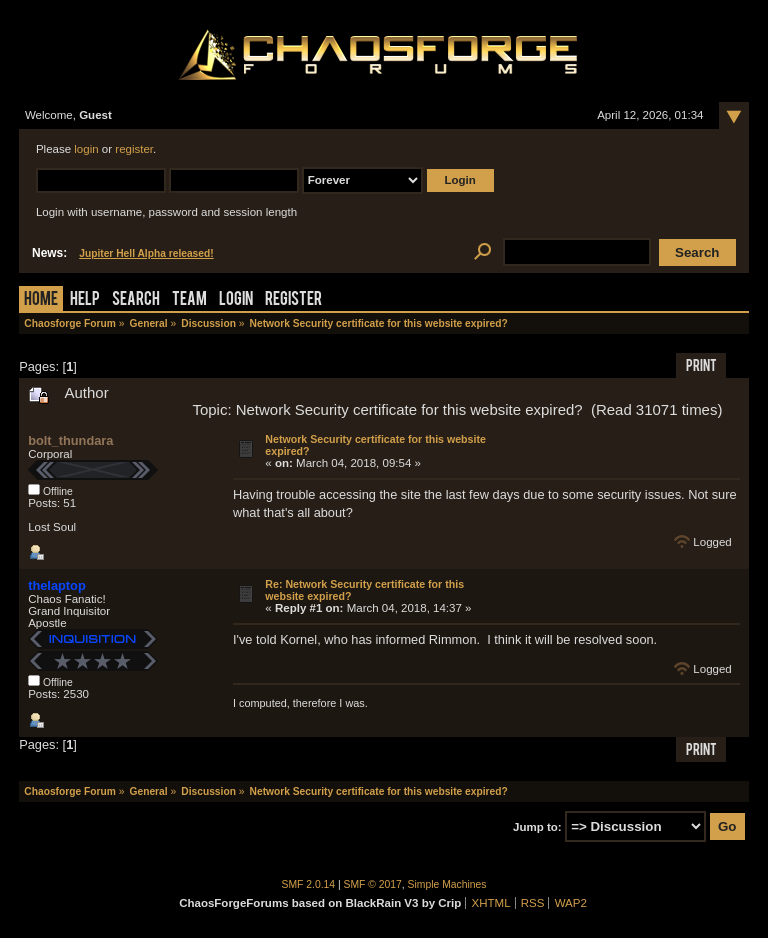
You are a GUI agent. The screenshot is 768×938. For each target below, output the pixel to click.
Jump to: (537, 827)
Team (189, 300)
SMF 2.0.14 (309, 884)
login (86, 149)
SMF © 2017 (373, 884)
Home (41, 300)
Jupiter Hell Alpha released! (146, 253)
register (134, 149)
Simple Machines (447, 884)
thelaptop (57, 585)
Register (293, 300)
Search (136, 300)
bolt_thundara (70, 440)
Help (85, 300)
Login (236, 300)
